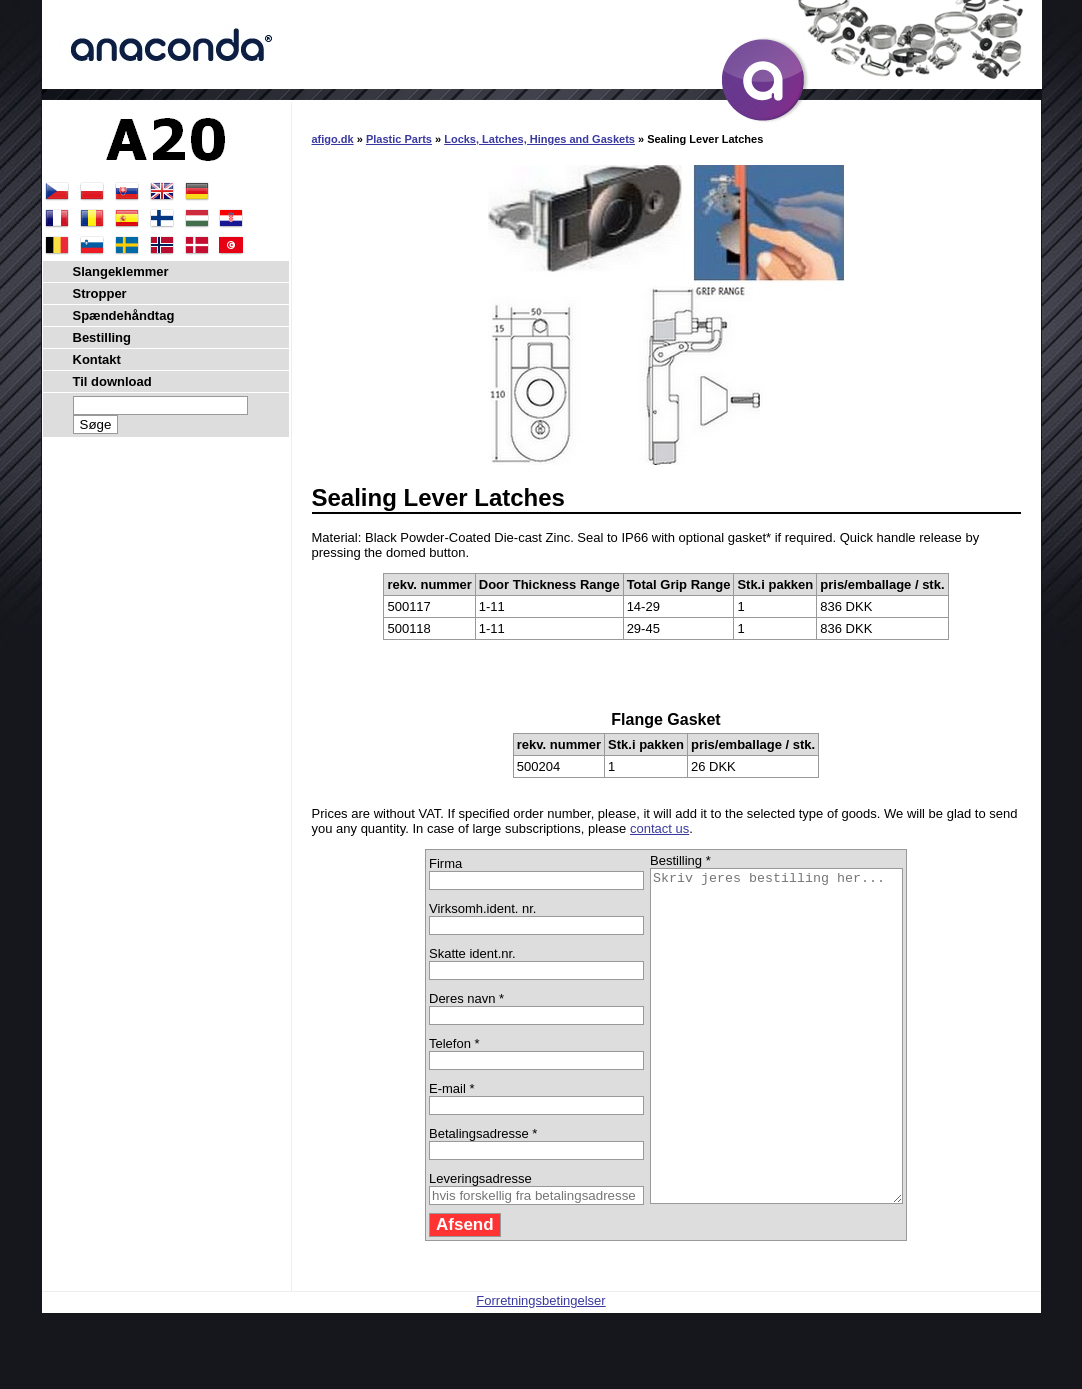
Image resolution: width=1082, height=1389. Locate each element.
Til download (112, 381)
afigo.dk (333, 139)
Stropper (100, 293)
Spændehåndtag (124, 315)
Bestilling (102, 337)
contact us (659, 828)
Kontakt (97, 359)
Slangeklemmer (121, 271)
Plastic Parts (399, 139)
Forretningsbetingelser (540, 1366)
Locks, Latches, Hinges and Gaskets (539, 139)
